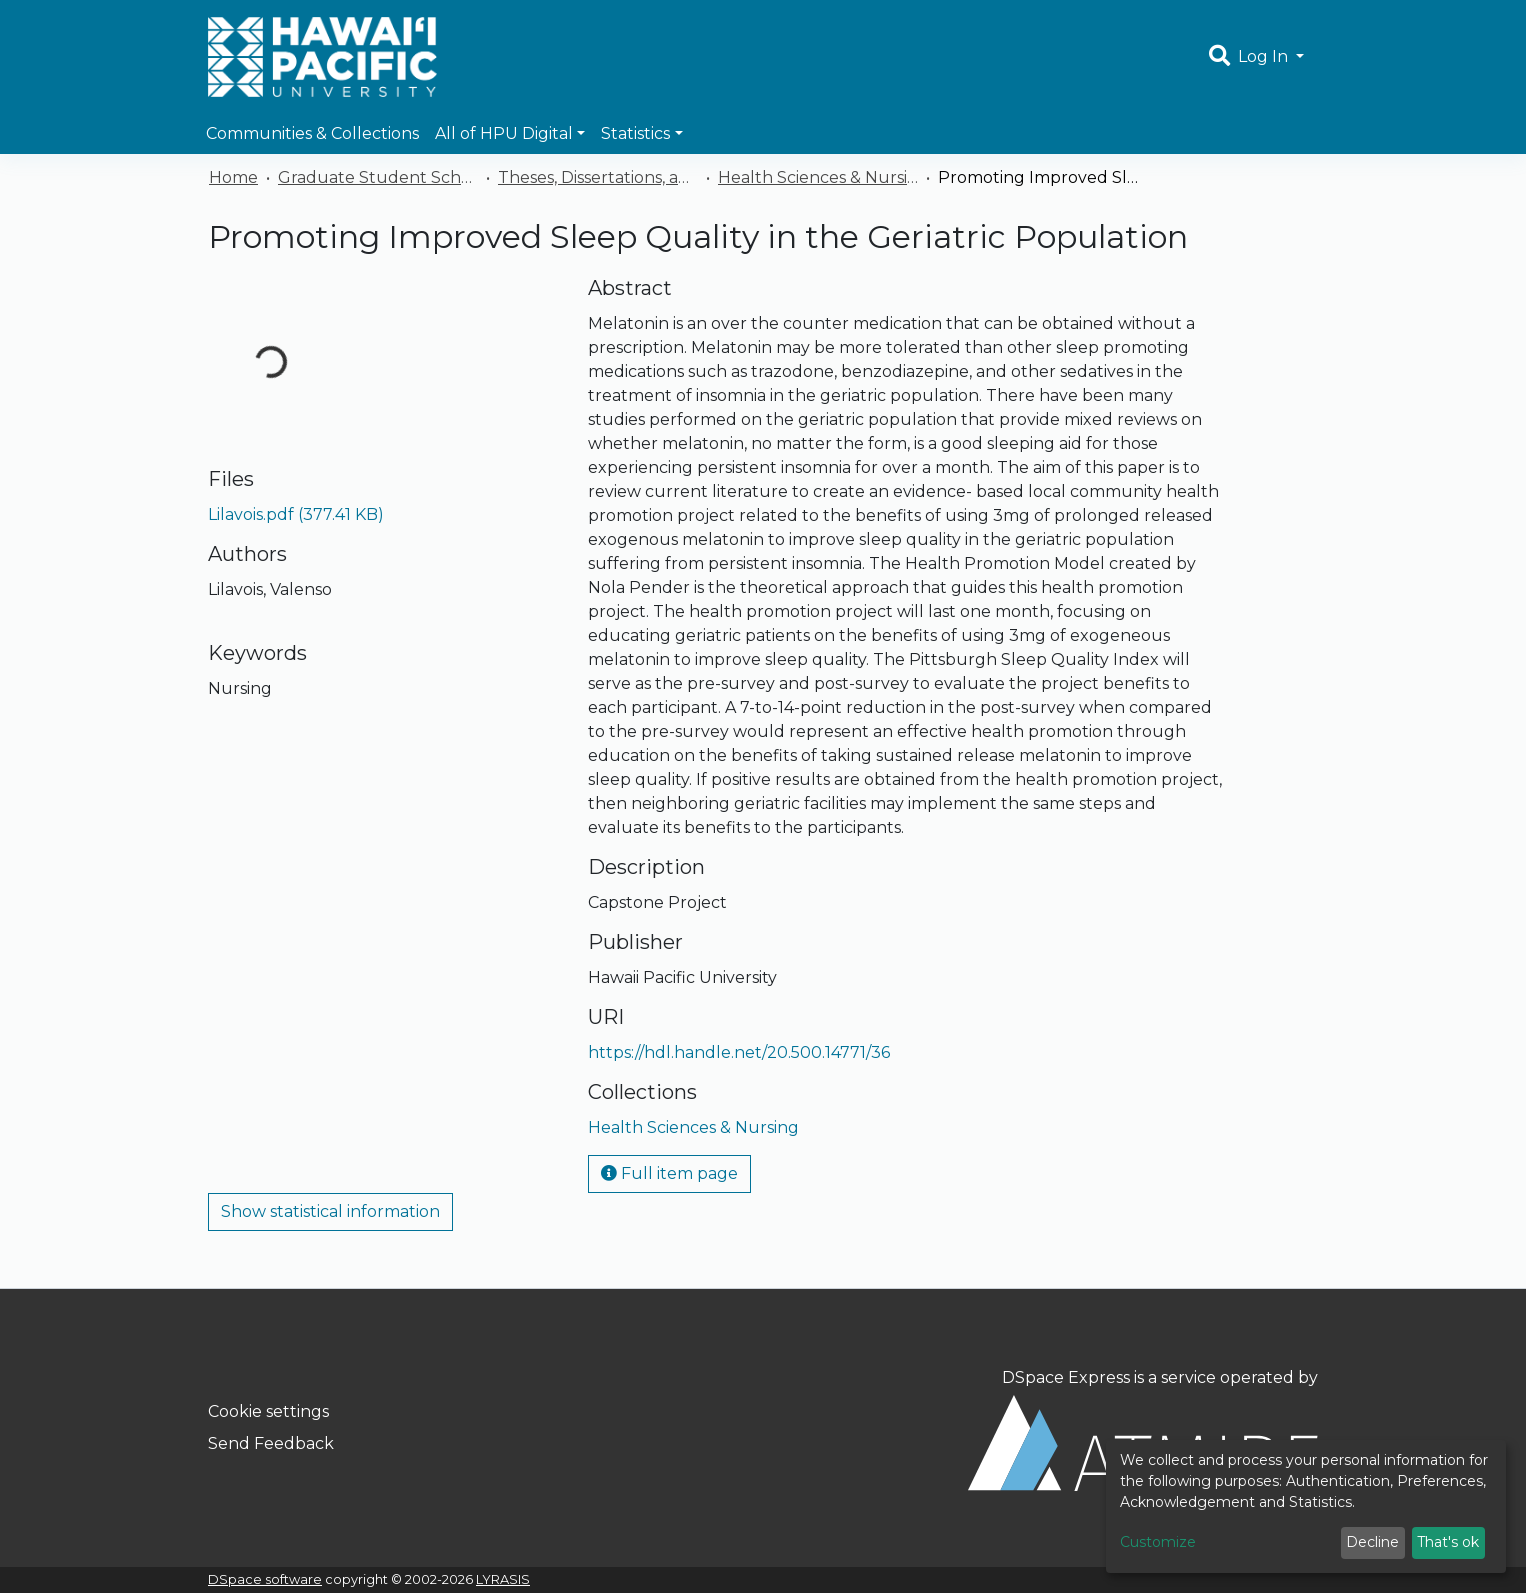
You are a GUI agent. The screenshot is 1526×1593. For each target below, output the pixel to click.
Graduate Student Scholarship (378, 177)
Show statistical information (330, 1211)
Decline (1372, 1542)
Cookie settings (268, 1411)
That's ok (1448, 1542)
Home (233, 177)
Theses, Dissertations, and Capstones (598, 177)
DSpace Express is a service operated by (1143, 1429)
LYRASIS (503, 1579)
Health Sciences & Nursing (818, 177)
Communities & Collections (312, 133)
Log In (1265, 56)
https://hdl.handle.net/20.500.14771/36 (739, 1052)
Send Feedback (271, 1443)
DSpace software (265, 1579)
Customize (1158, 1542)
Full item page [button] (669, 1173)
